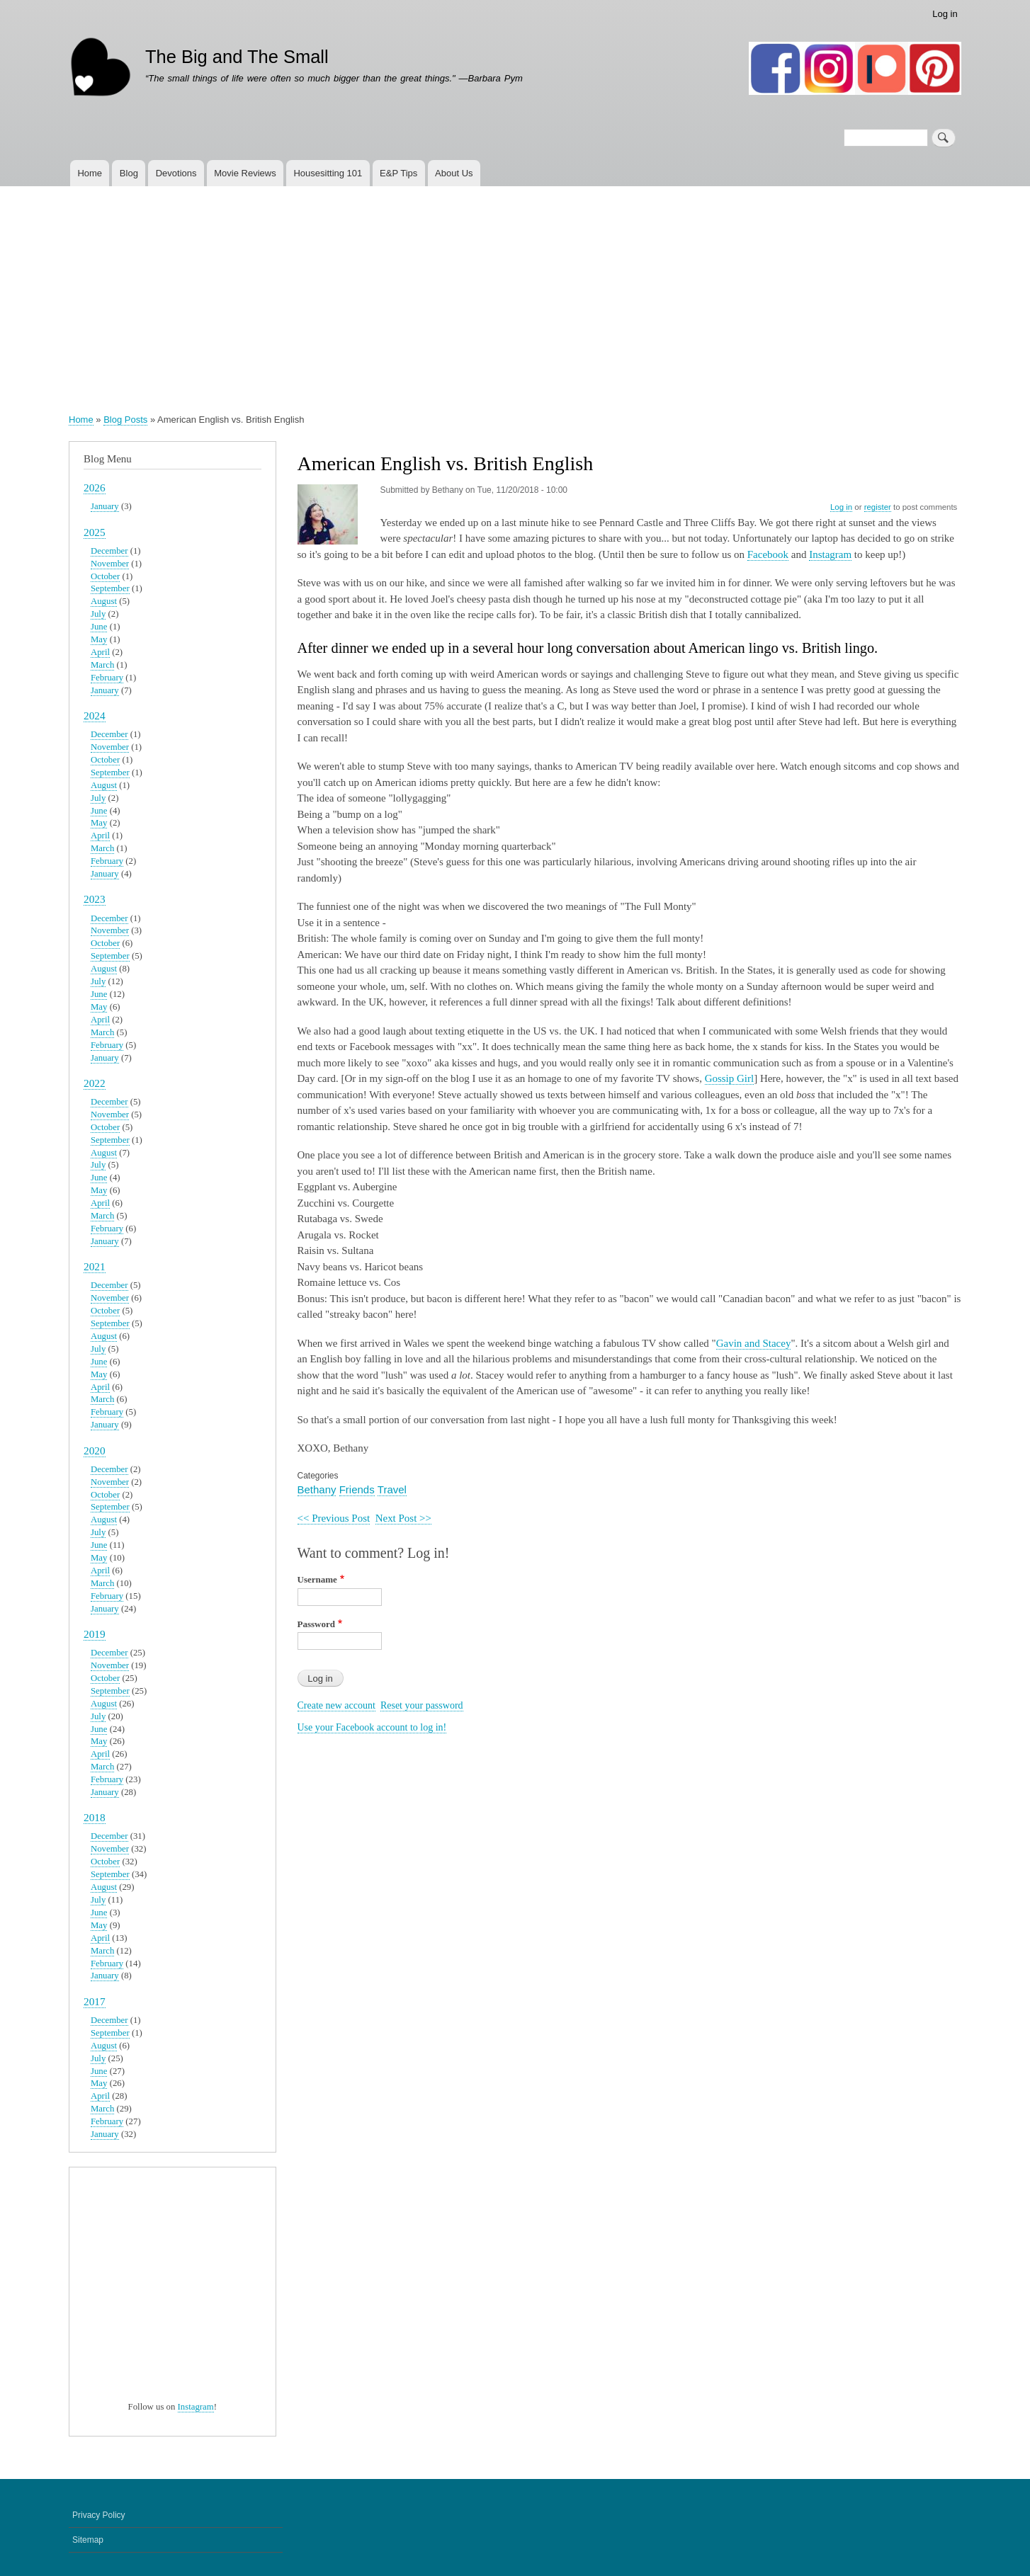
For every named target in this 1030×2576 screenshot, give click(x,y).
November (110, 564)
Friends (357, 1489)
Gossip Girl (729, 1078)
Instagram (830, 554)
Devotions (176, 173)
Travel (392, 1489)
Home (89, 173)
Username (317, 1579)
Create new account (336, 1705)
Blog (129, 173)
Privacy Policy (98, 2515)
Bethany (317, 1489)
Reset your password (421, 1705)
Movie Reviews (245, 173)
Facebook (767, 554)
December (109, 551)
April (100, 652)
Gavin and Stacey (753, 1343)
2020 (95, 1450)
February (107, 678)
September (110, 588)
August (104, 601)
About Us (453, 173)
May (99, 639)
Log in (944, 13)
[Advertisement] (515, 292)
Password (316, 1624)
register (877, 507)
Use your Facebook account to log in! (372, 1727)
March (102, 665)
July (98, 614)
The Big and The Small (237, 57)
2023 (95, 899)
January (105, 506)
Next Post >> (403, 1518)
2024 (95, 715)
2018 (95, 1817)
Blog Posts (125, 419)
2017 (95, 2001)
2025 (95, 532)
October (105, 576)
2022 (95, 1083)
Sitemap (87, 2540)
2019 (95, 1634)
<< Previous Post (334, 1518)
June (99, 627)
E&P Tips (398, 173)
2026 (95, 487)
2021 (95, 1266)
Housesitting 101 (327, 173)
